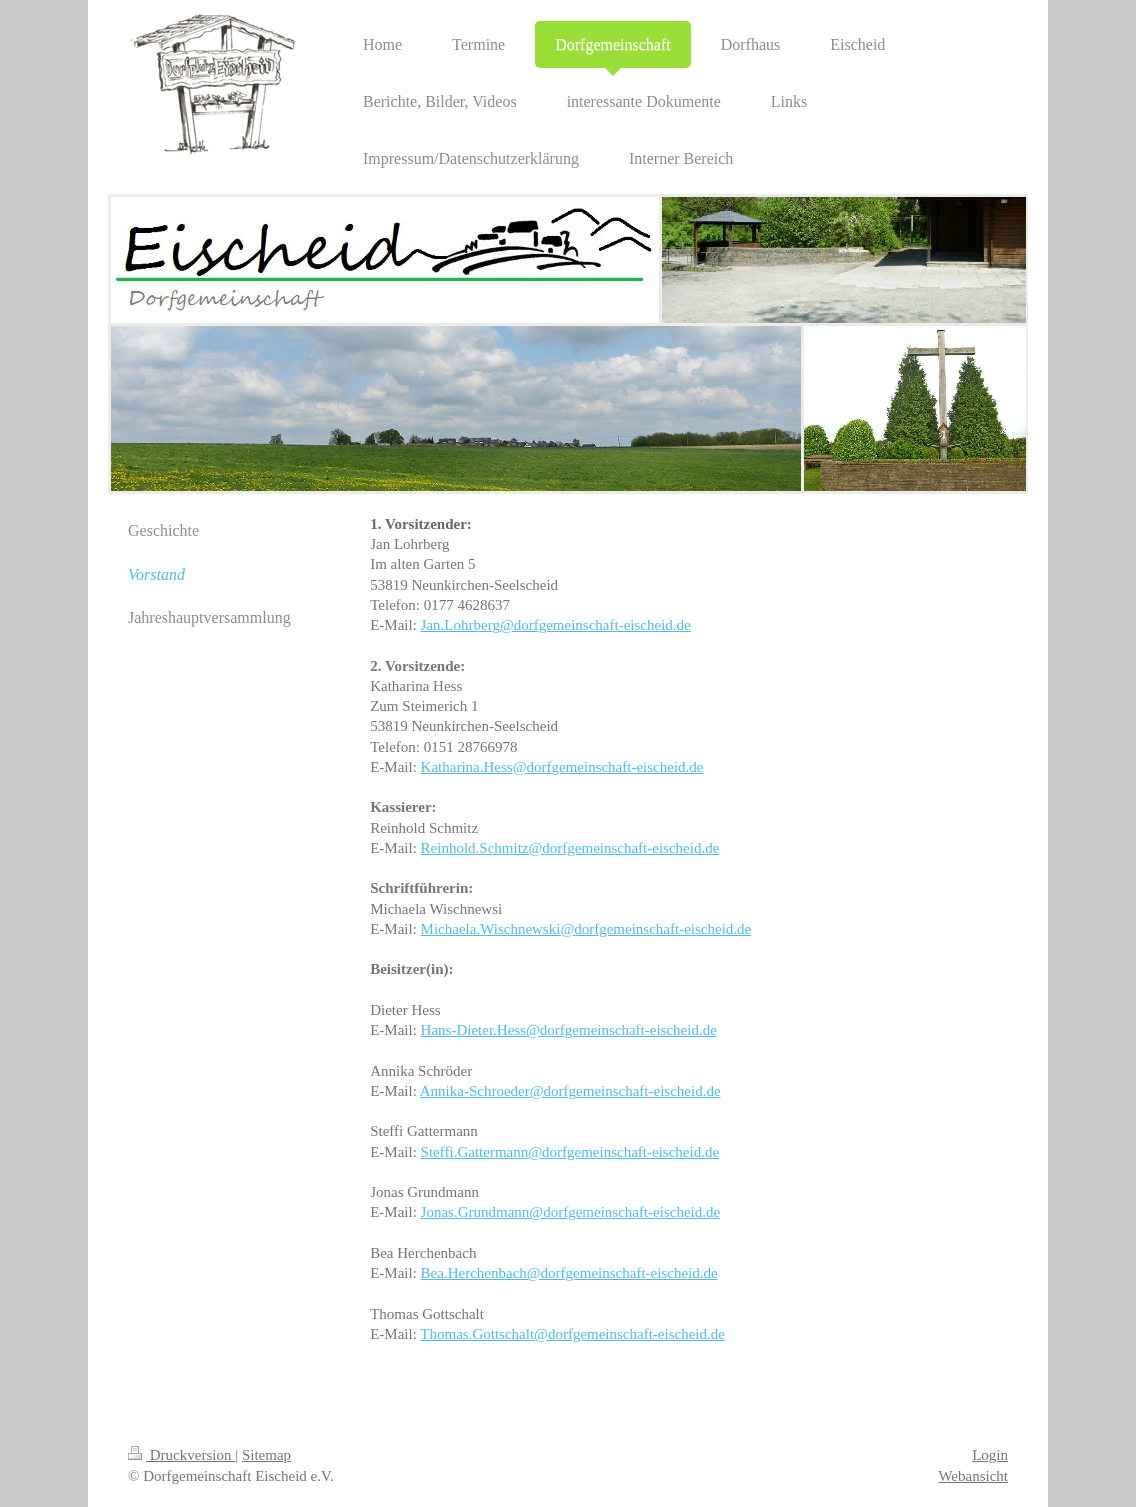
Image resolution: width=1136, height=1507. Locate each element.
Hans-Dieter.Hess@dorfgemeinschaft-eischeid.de (569, 1030)
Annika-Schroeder (475, 1091)
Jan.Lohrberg (460, 625)
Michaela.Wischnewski (491, 929)
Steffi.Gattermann (475, 1152)
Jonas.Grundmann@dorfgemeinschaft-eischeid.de (571, 1212)
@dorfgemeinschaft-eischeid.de (595, 625)
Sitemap (266, 1455)
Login (990, 1455)
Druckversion (181, 1455)
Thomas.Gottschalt (477, 1334)
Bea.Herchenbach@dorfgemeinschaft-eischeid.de (569, 1273)
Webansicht (973, 1476)
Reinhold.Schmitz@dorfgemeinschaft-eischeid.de (570, 848)
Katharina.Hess (467, 767)
